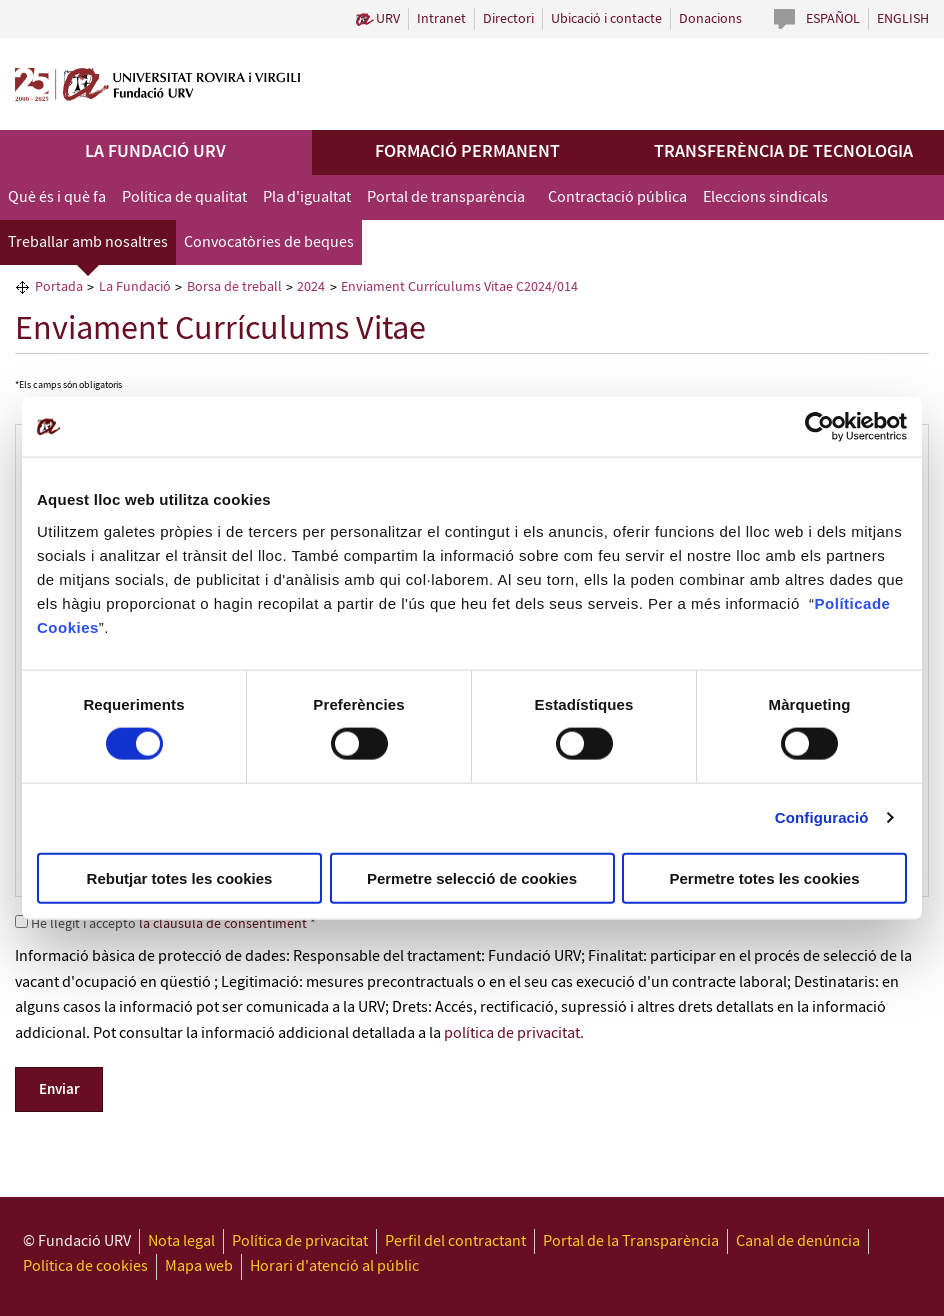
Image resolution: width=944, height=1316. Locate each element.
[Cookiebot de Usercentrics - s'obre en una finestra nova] (819, 427)
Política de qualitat (184, 197)
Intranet (441, 19)
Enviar (59, 1090)
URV (388, 19)
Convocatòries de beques (269, 242)
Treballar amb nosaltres (88, 242)
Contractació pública (617, 197)
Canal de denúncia (798, 1241)
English (903, 19)
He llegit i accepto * (165, 924)
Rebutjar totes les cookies (180, 877)
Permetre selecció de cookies (472, 877)
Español (833, 19)
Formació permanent (467, 152)
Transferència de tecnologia (783, 152)
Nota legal (181, 1241)
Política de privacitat (300, 1241)
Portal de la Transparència (631, 1241)
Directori (508, 19)
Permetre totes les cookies (764, 877)
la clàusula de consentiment (223, 924)
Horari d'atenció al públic (334, 1266)
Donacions (710, 19)
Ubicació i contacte (606, 19)
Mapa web (199, 1266)
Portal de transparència (446, 197)
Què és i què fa (57, 197)
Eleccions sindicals (765, 197)
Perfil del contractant (455, 1241)
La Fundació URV (155, 152)
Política (843, 602)
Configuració (822, 817)
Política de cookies (85, 1266)
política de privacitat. (514, 1033)
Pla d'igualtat (307, 197)
